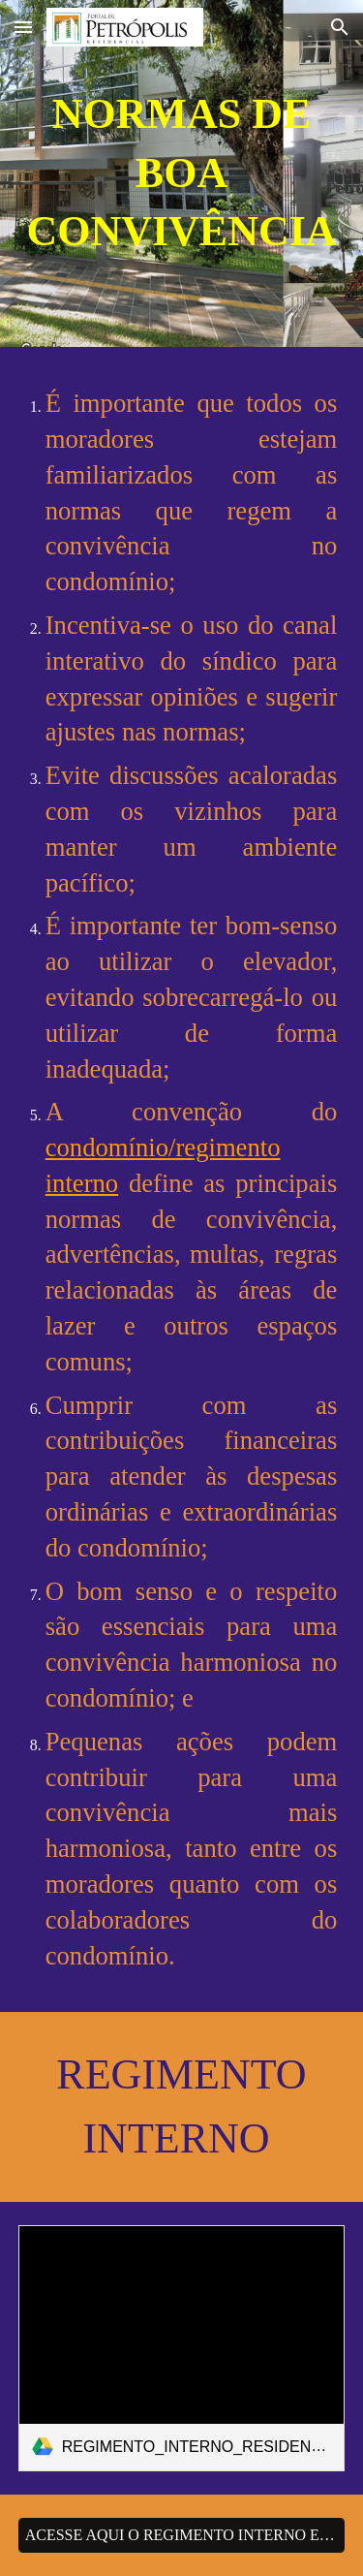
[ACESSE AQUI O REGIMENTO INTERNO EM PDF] (182, 2535)
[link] (182, 2347)
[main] (182, 173)
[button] (23, 26)
